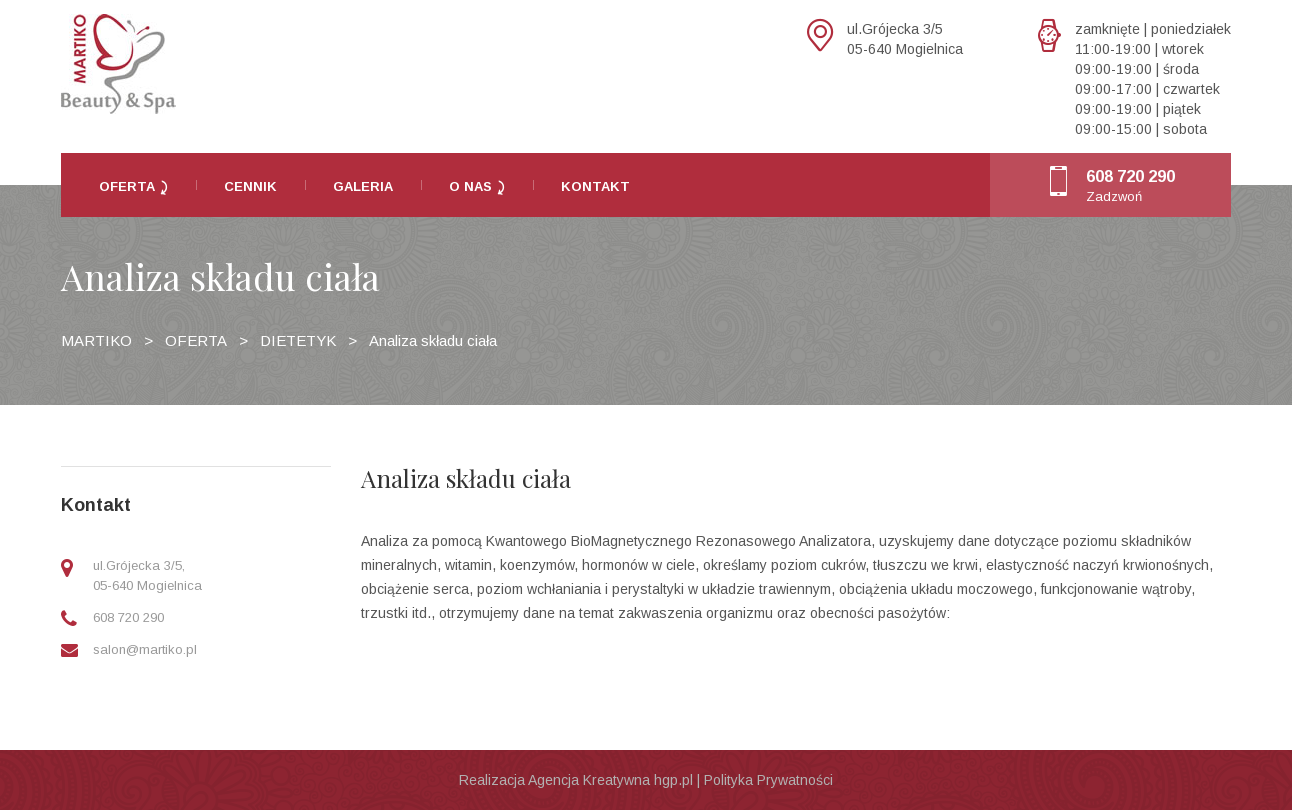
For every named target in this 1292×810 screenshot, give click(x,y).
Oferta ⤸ (133, 186)
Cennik (250, 186)
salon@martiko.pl (145, 649)
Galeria (363, 186)
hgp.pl (673, 780)
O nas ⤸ (477, 186)
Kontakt (595, 186)
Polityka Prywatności (768, 780)
